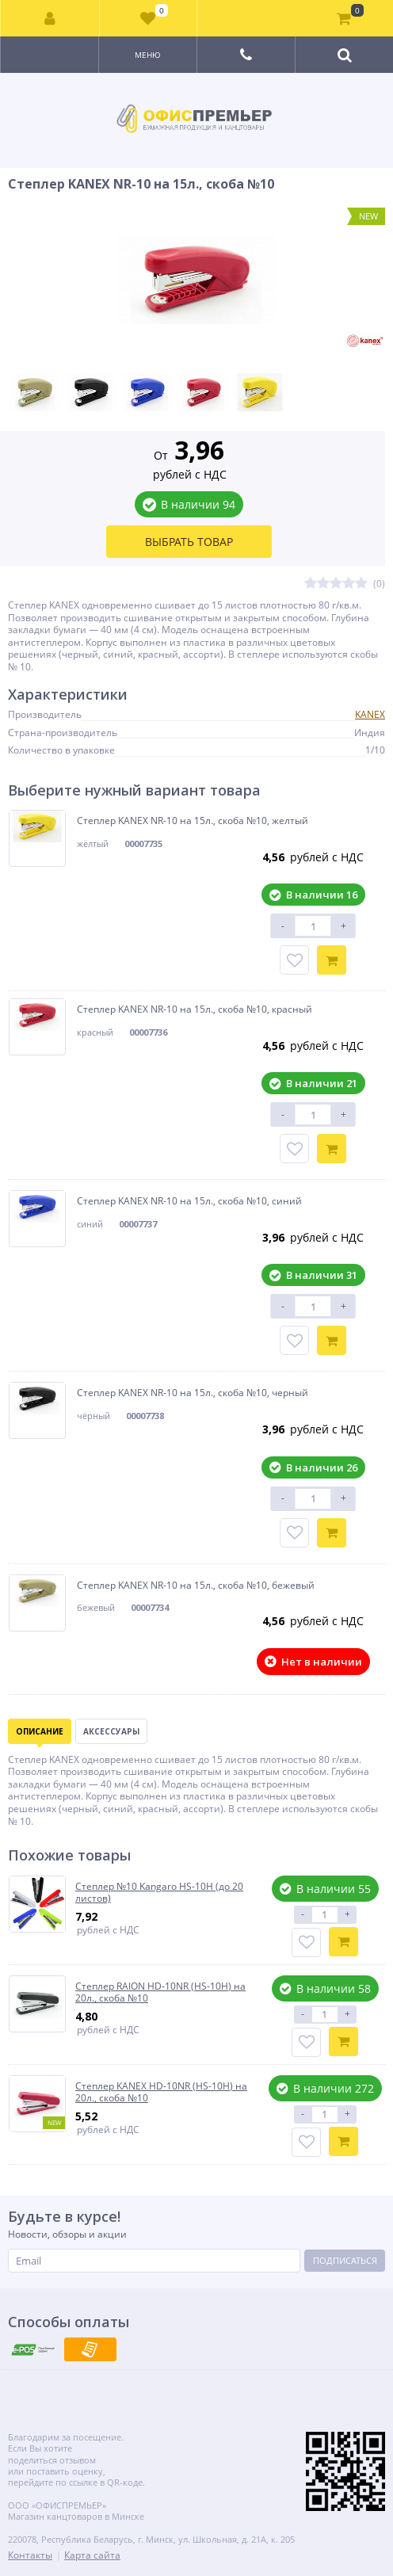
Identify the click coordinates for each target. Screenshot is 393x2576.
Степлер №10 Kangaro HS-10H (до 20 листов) (159, 1892)
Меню (148, 54)
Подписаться (345, 2260)
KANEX (370, 714)
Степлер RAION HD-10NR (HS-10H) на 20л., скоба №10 (160, 1992)
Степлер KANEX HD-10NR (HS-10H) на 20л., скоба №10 (161, 2092)
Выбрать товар (189, 541)
